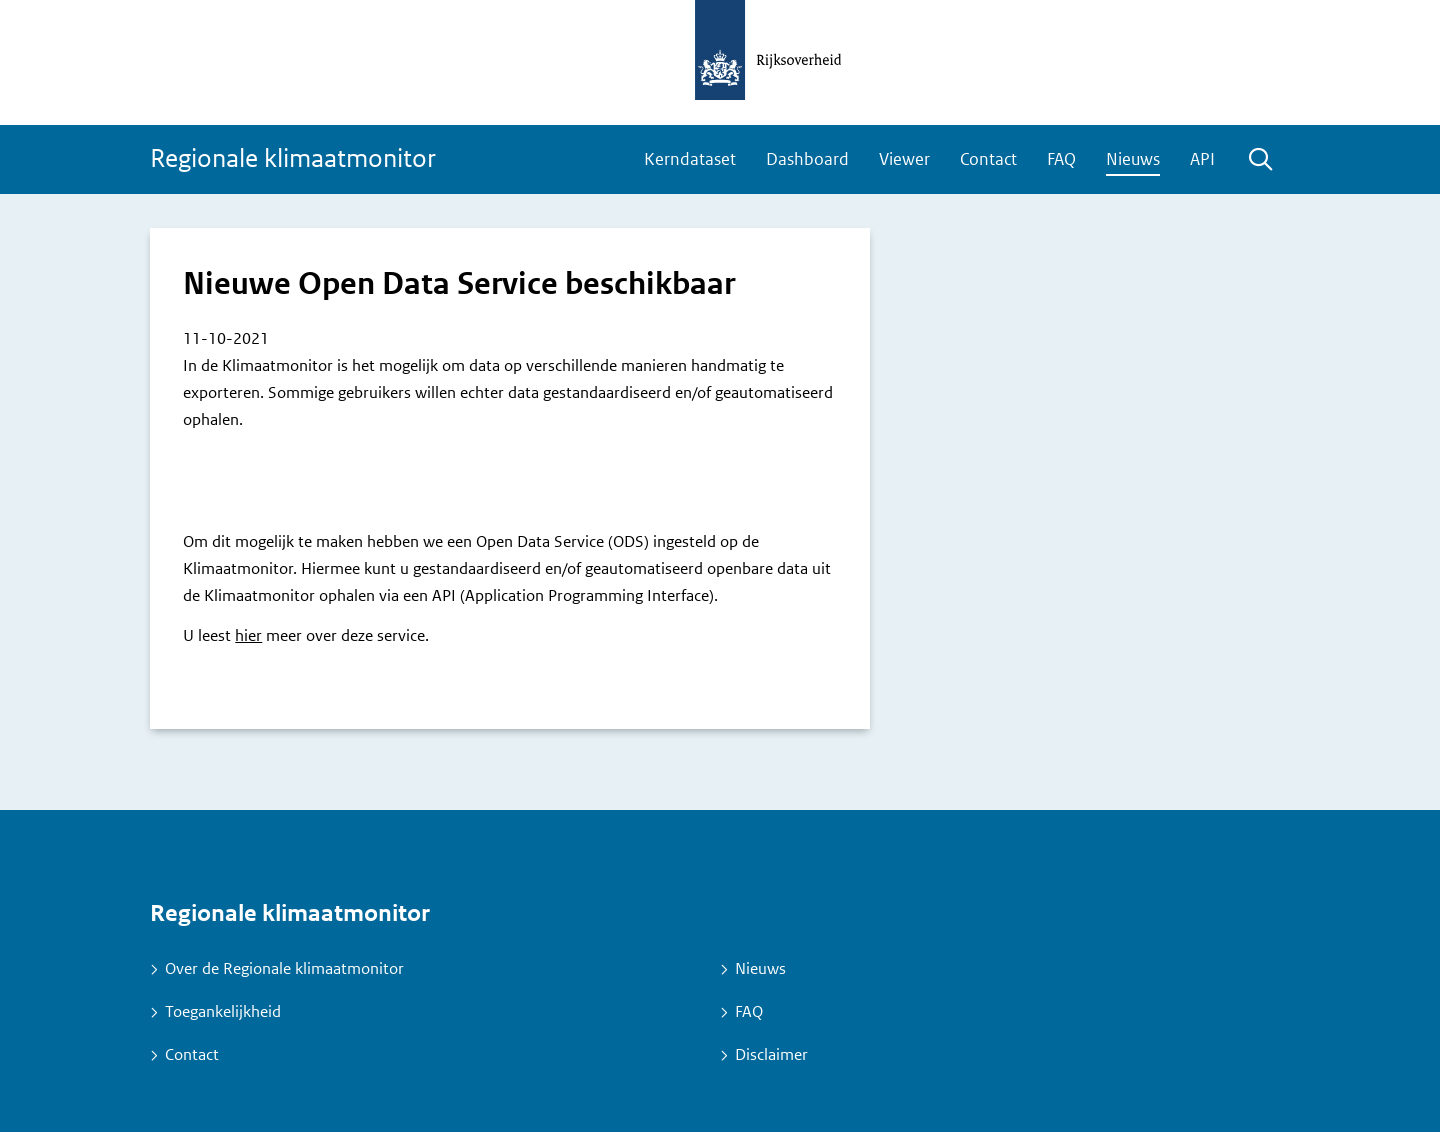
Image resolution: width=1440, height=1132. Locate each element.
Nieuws (1133, 159)
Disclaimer (771, 1054)
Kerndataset (690, 159)
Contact (988, 159)
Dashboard (807, 159)
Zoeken (1260, 160)
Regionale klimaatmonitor (293, 158)
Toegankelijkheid (223, 1011)
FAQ (1061, 159)
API (1202, 159)
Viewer (904, 159)
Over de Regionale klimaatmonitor (284, 968)
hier (248, 635)
